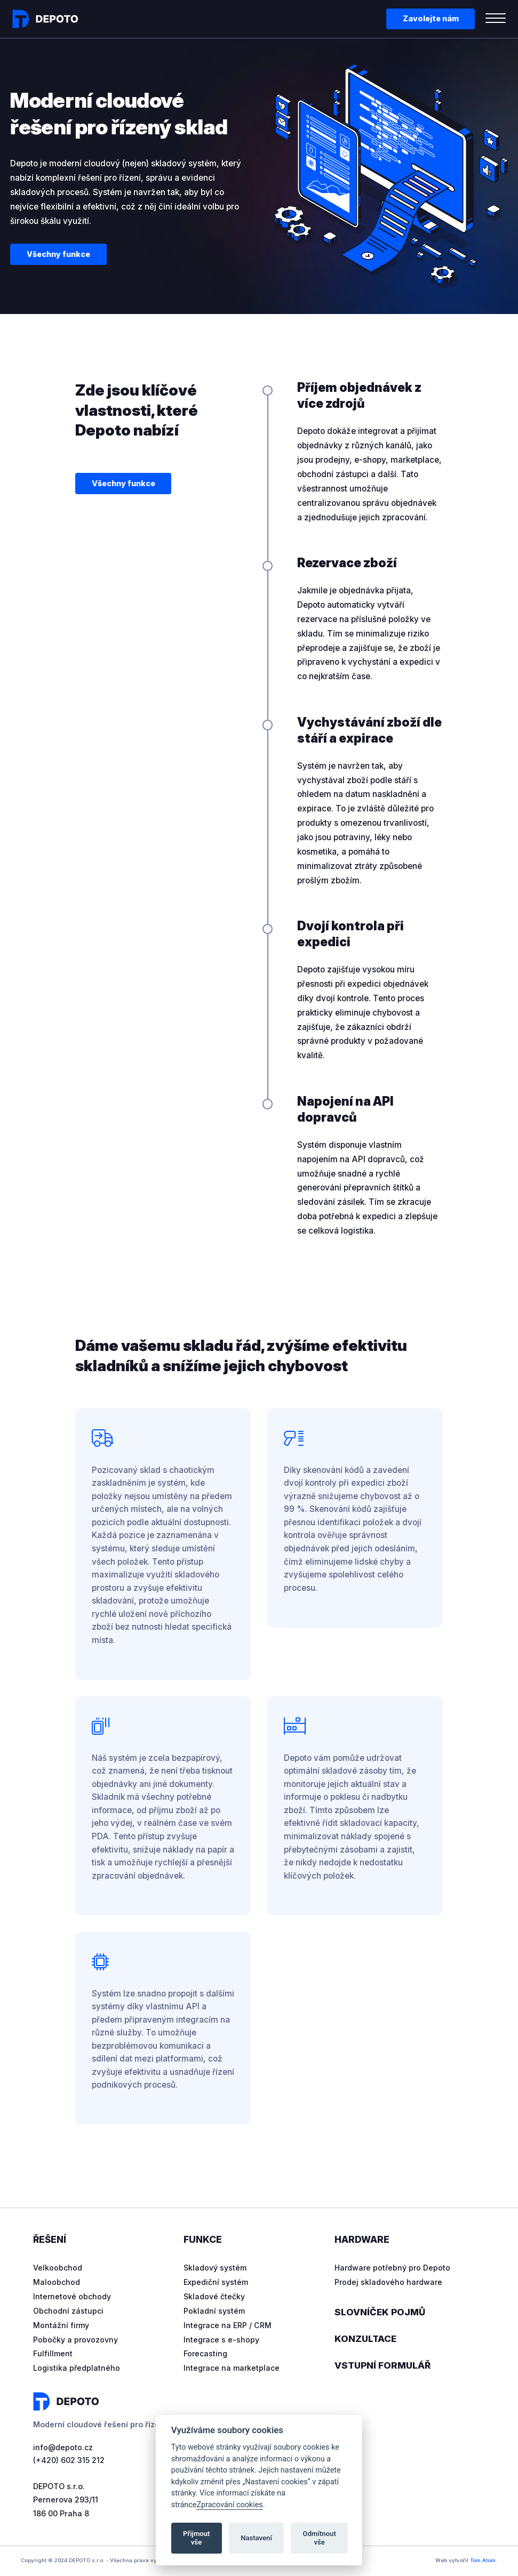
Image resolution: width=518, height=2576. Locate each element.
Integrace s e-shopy (222, 2339)
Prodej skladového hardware (389, 2282)
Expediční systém (216, 2282)
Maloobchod (57, 2282)
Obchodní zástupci (69, 2310)
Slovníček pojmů (380, 2311)
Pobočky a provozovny (75, 2339)
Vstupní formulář (383, 2366)
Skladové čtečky (214, 2296)
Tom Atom (482, 2561)
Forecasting (206, 2353)
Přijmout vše (196, 2538)
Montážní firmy (61, 2325)
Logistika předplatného (77, 2367)
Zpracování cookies (229, 2504)
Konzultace (366, 2339)
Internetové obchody (72, 2296)
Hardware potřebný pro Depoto (393, 2267)
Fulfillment (53, 2353)
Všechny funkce (58, 254)
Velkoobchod (58, 2267)
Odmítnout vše (319, 2538)
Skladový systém (215, 2267)
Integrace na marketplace (233, 2367)
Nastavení (256, 2538)
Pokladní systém (214, 2310)
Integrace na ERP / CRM (228, 2325)
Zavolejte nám (431, 18)
